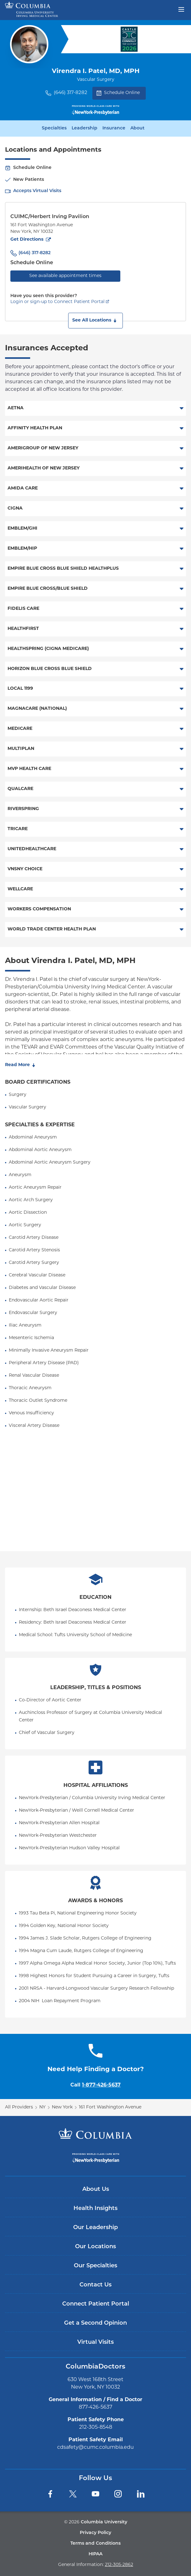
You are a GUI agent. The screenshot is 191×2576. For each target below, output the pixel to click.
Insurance (113, 128)
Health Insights (95, 2209)
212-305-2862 (119, 2565)
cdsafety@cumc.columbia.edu (95, 2447)
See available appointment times (65, 276)
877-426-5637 (95, 2407)
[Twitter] (73, 2494)
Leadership (84, 128)
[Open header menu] (181, 9)
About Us (95, 2189)
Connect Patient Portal (95, 2304)
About (137, 128)
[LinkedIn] (140, 2494)
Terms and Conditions (95, 2543)
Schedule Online (118, 93)
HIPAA (95, 2554)
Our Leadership (95, 2228)
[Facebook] (50, 2494)
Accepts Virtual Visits (37, 191)
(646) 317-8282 (70, 93)
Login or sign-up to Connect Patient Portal (57, 302)
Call (95, 2085)
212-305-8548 (95, 2427)
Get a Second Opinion (95, 2323)
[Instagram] (118, 2494)
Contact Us (95, 2285)
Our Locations (95, 2247)
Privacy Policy (95, 2533)
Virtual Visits (95, 2342)
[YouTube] (95, 2494)
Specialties (54, 128)
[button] (95, 320)
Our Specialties (95, 2266)
